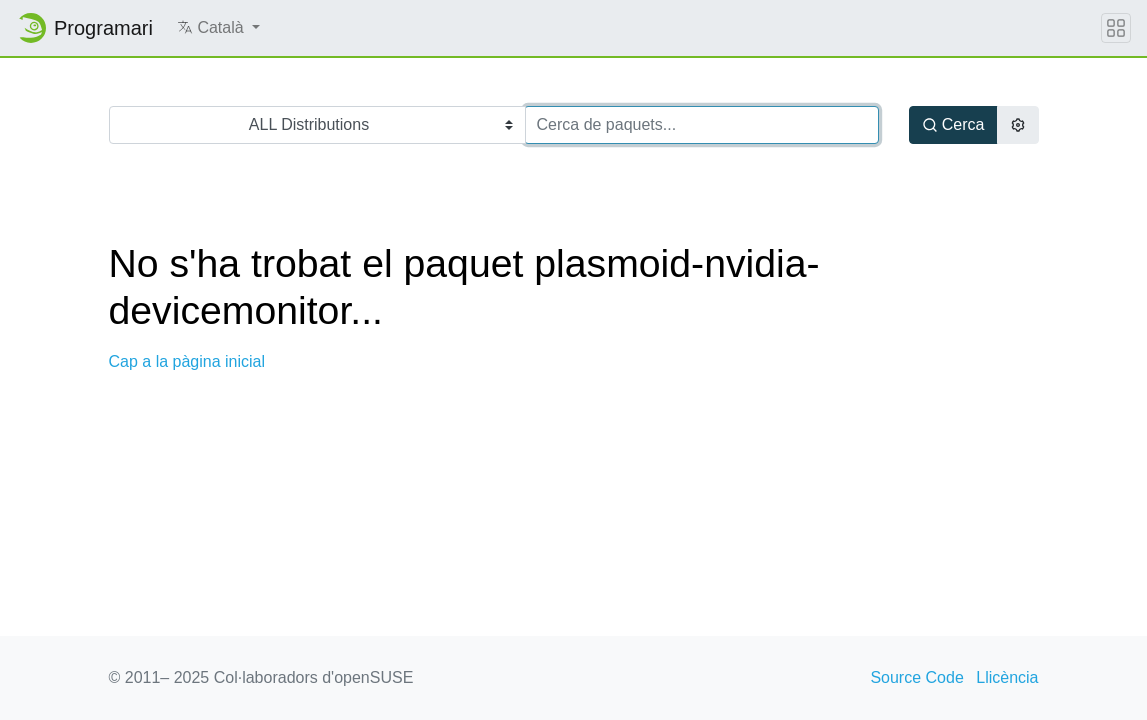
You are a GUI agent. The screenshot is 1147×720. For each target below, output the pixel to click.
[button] (218, 28)
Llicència (1007, 677)
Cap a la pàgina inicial (187, 361)
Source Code (916, 677)
